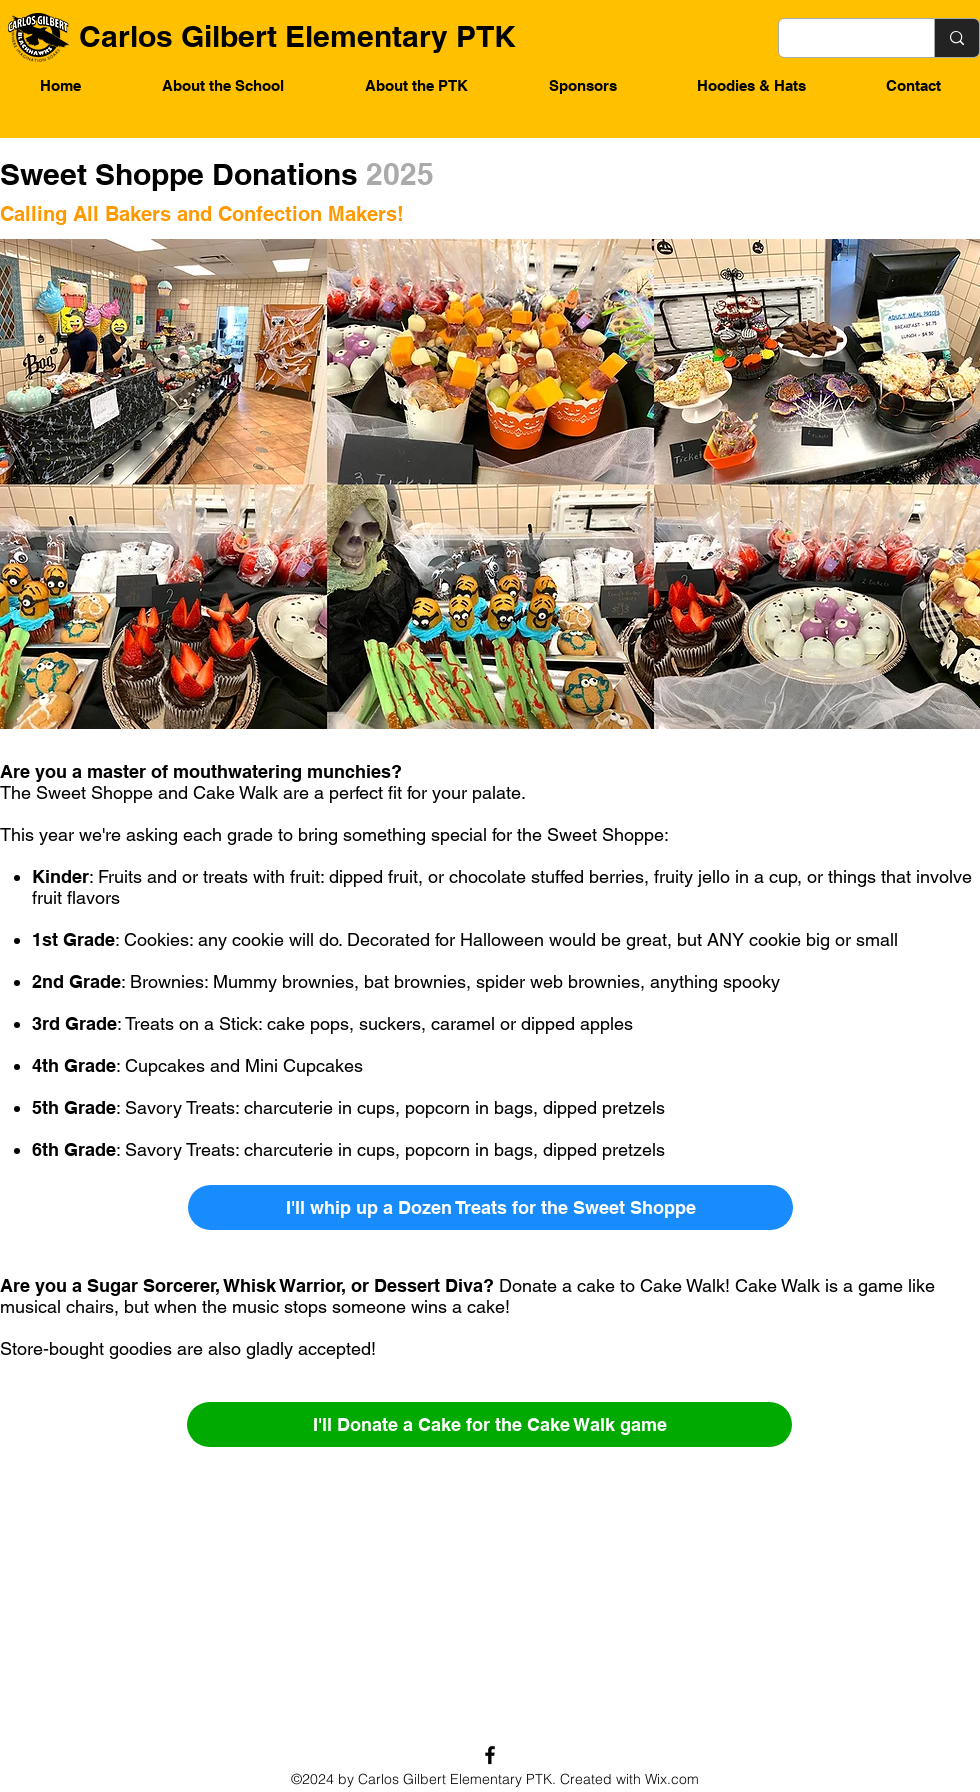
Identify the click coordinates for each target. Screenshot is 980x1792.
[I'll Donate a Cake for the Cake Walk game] (489, 1424)
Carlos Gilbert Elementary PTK (297, 36)
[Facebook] (490, 1755)
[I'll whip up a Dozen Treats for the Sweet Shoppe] (490, 1207)
